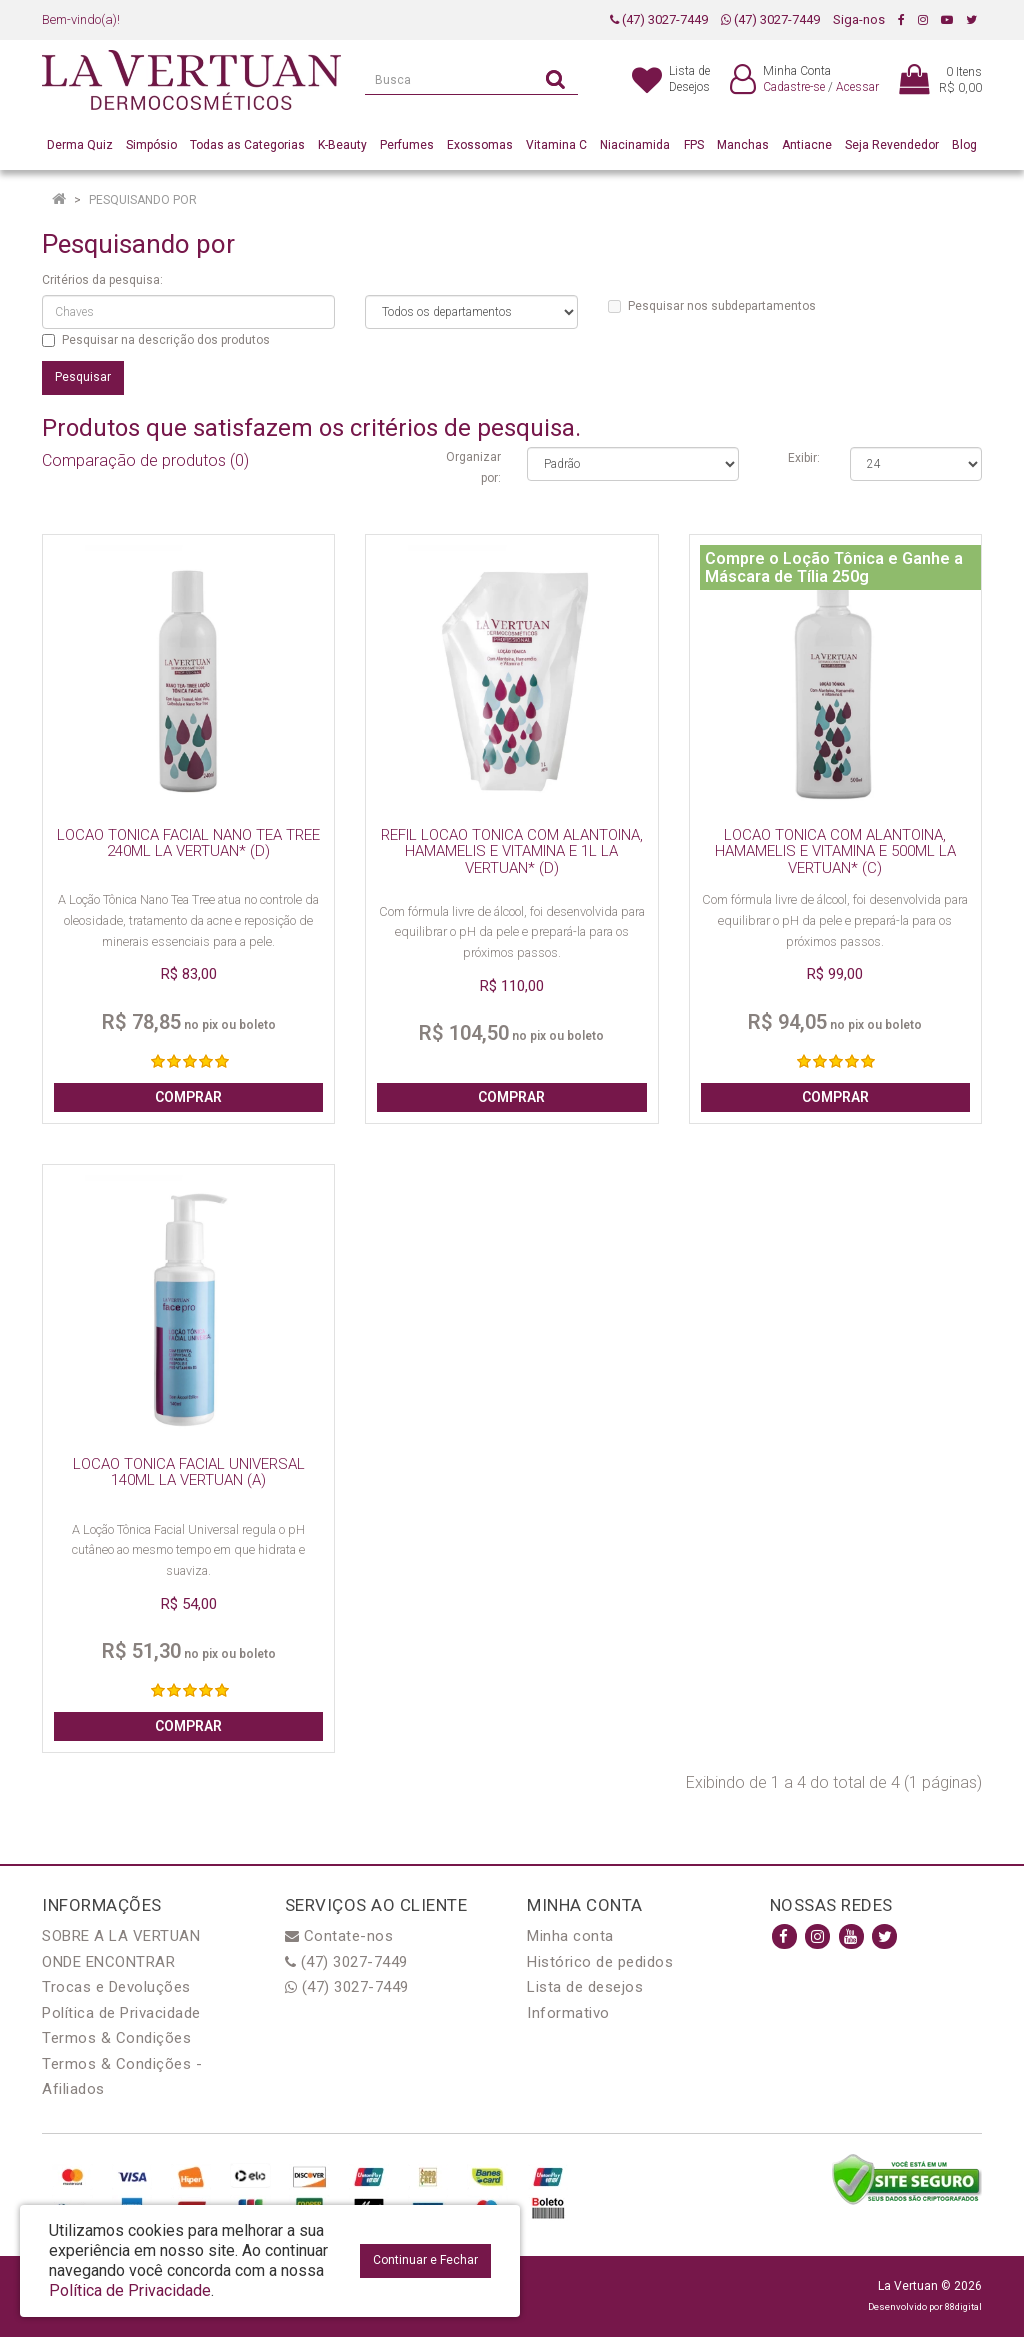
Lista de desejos (585, 1987)
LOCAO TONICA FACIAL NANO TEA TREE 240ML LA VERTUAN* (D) (188, 843)
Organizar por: (473, 467)
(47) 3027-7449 (659, 19)
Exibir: (804, 458)
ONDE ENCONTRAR (108, 1962)
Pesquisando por (143, 200)
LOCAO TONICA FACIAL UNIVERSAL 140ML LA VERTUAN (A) (189, 1472)
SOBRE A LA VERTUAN (121, 1936)
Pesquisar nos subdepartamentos (712, 306)
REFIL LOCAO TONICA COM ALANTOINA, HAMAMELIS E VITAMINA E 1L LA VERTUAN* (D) (512, 851)
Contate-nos (339, 1936)
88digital (963, 2306)
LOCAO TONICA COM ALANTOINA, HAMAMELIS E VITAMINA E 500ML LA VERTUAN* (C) (835, 851)
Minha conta (570, 1936)
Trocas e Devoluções (116, 1987)
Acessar (857, 87)
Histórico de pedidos (600, 1962)
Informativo (568, 2013)
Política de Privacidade (121, 2013)
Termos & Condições (116, 2038)
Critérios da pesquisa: (102, 280)
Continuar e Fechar (425, 2260)
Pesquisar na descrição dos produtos (156, 340)
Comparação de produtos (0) (145, 460)
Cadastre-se (794, 87)
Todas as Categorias (247, 145)
